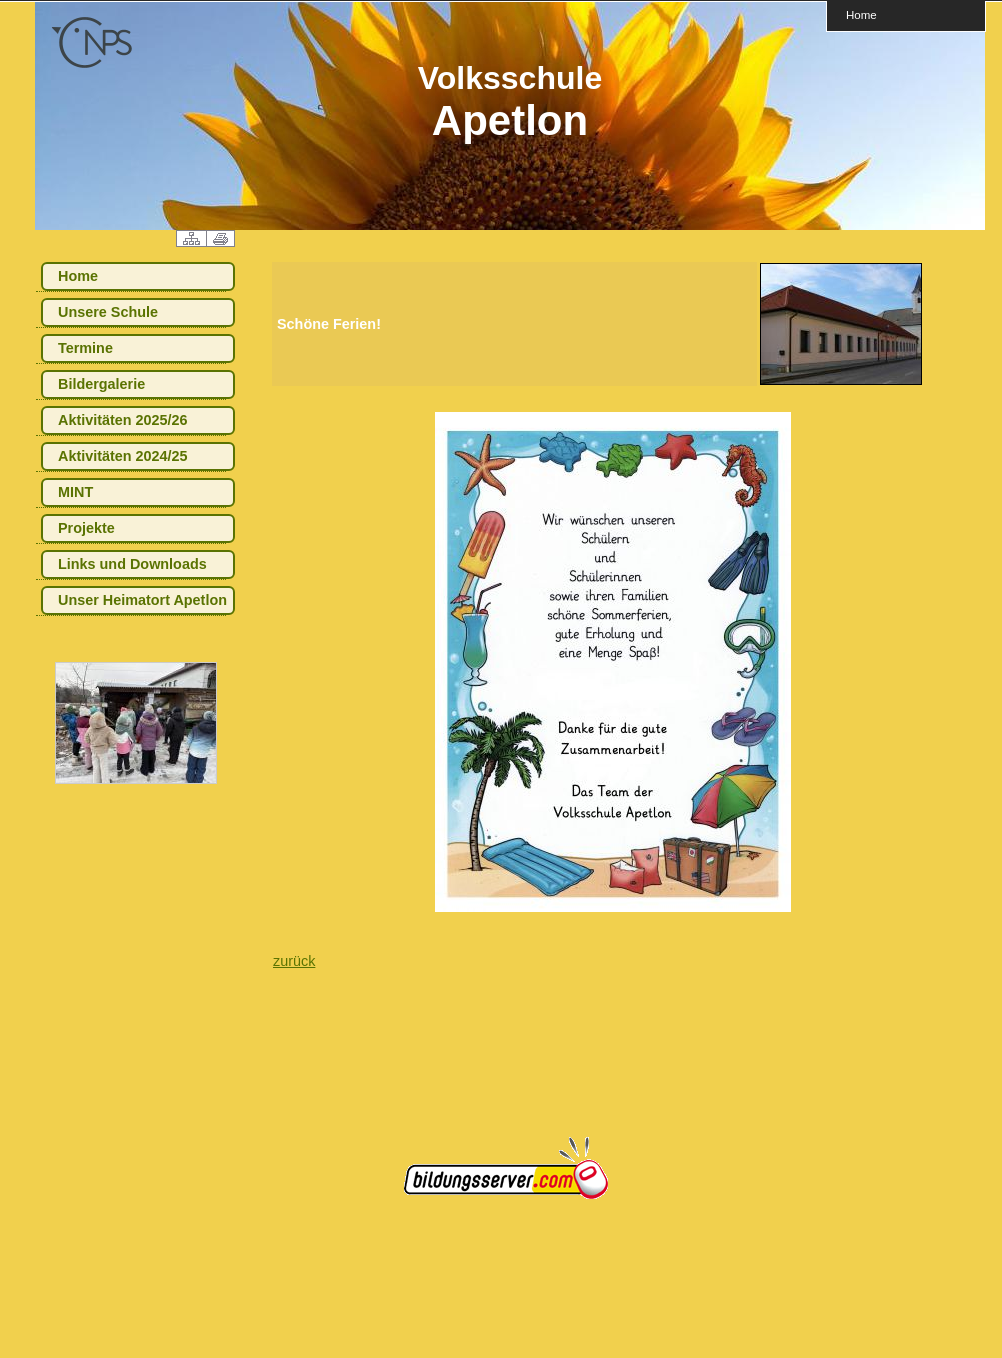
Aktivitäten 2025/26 (123, 420)
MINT (75, 492)
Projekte (86, 528)
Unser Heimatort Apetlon (142, 600)
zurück (294, 961)
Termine (85, 348)
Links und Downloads (132, 564)
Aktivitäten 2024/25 (123, 456)
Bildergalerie (101, 384)
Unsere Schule (108, 312)
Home (861, 14)
